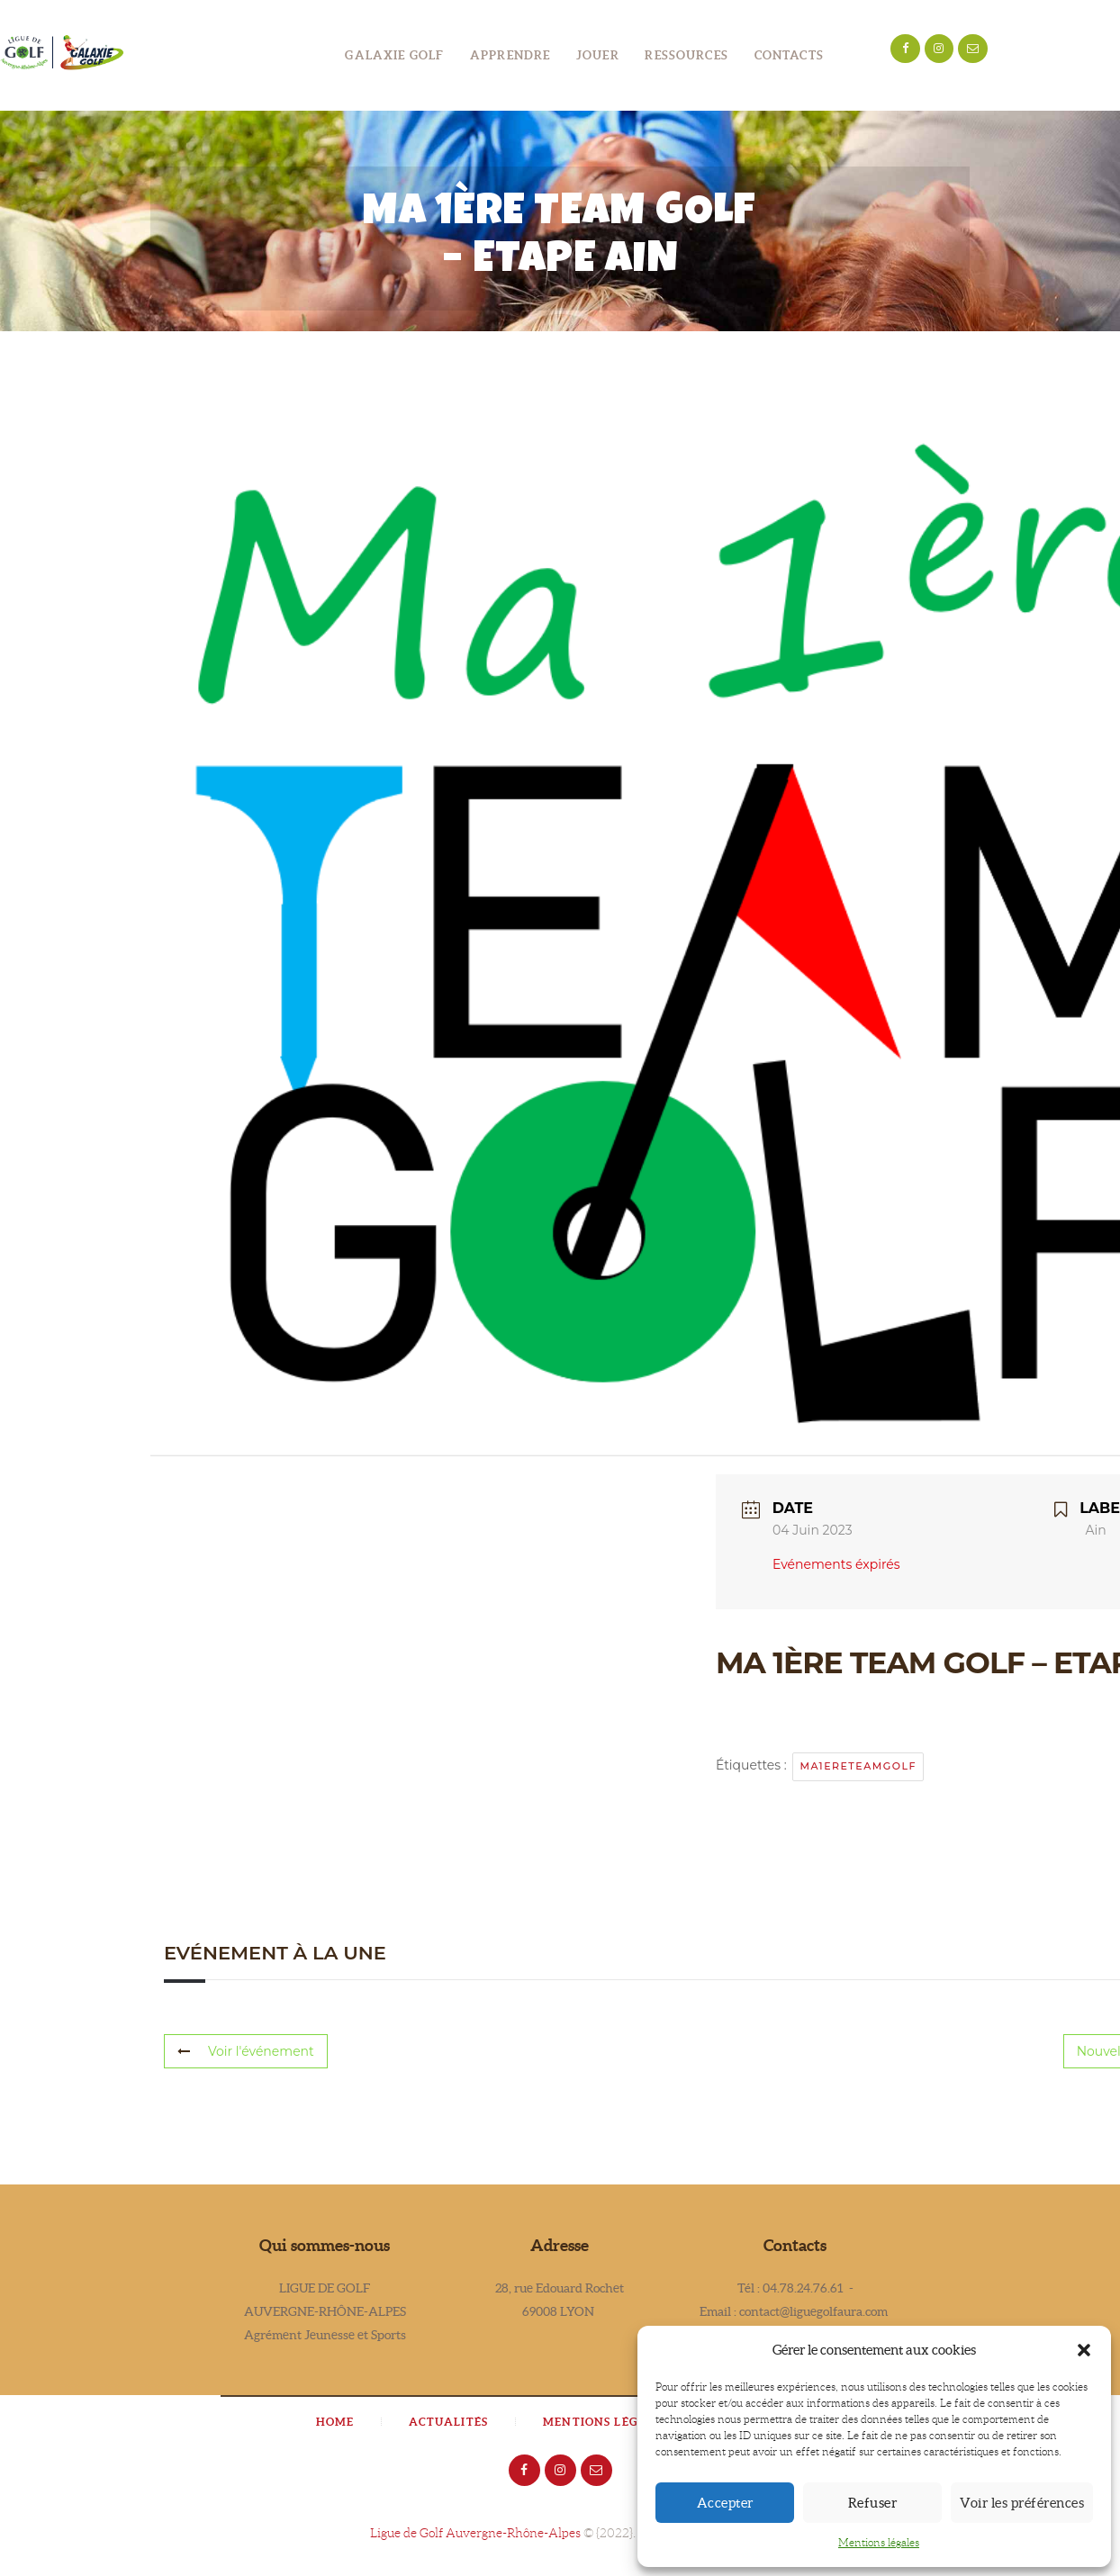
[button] (1084, 2350)
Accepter (725, 2502)
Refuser (873, 2502)
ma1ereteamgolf (858, 1766)
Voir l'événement (245, 2051)
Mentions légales (878, 2542)
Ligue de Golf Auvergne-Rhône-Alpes (475, 2533)
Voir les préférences (1022, 2502)
